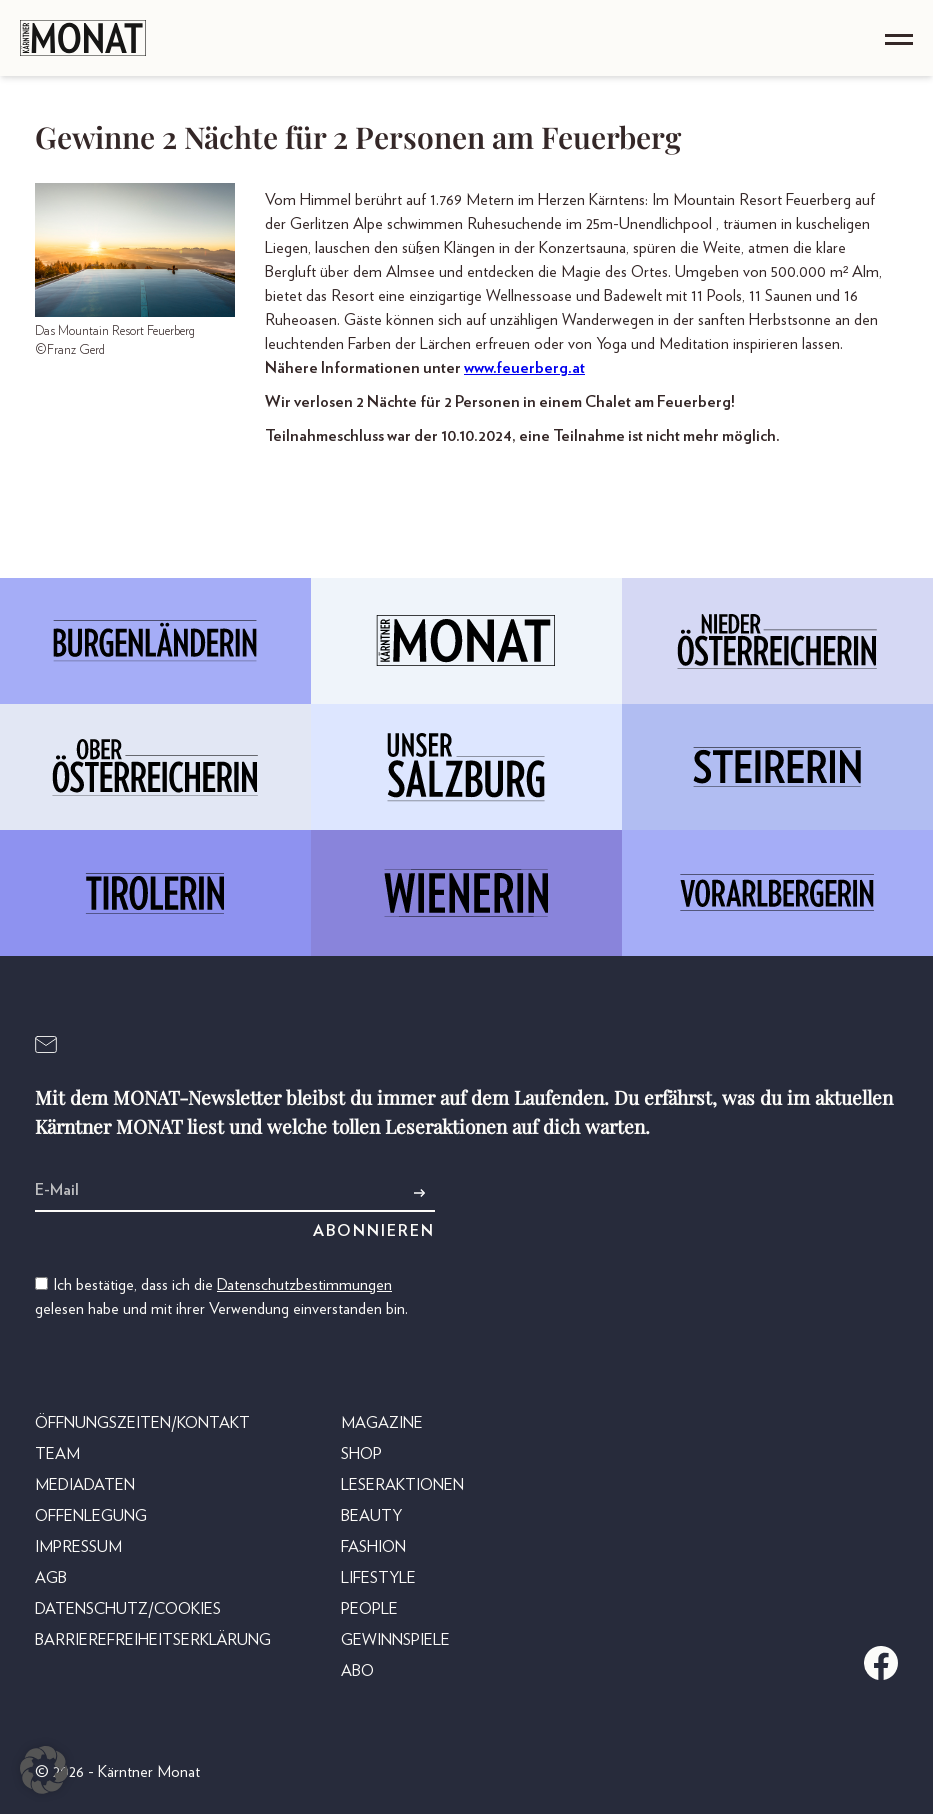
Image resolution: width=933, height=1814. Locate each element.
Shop (361, 1454)
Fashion (373, 1547)
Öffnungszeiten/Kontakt (142, 1423)
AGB (51, 1578)
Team (57, 1454)
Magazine (382, 1423)
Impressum (78, 1547)
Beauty (371, 1516)
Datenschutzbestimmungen (304, 1285)
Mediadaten (85, 1485)
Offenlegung (91, 1516)
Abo (357, 1671)
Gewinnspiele (395, 1640)
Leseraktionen (402, 1485)
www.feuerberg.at (524, 368)
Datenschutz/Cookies (128, 1609)
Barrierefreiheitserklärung (153, 1640)
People (369, 1609)
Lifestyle (378, 1578)
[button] (44, 1770)
